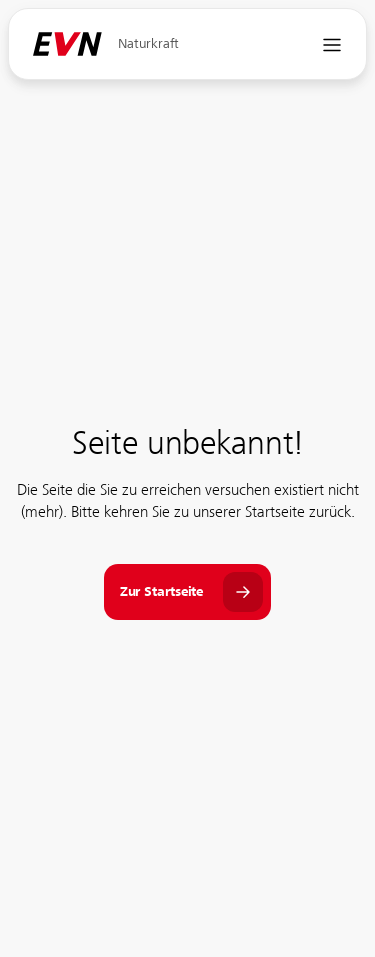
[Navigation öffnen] (332, 44)
